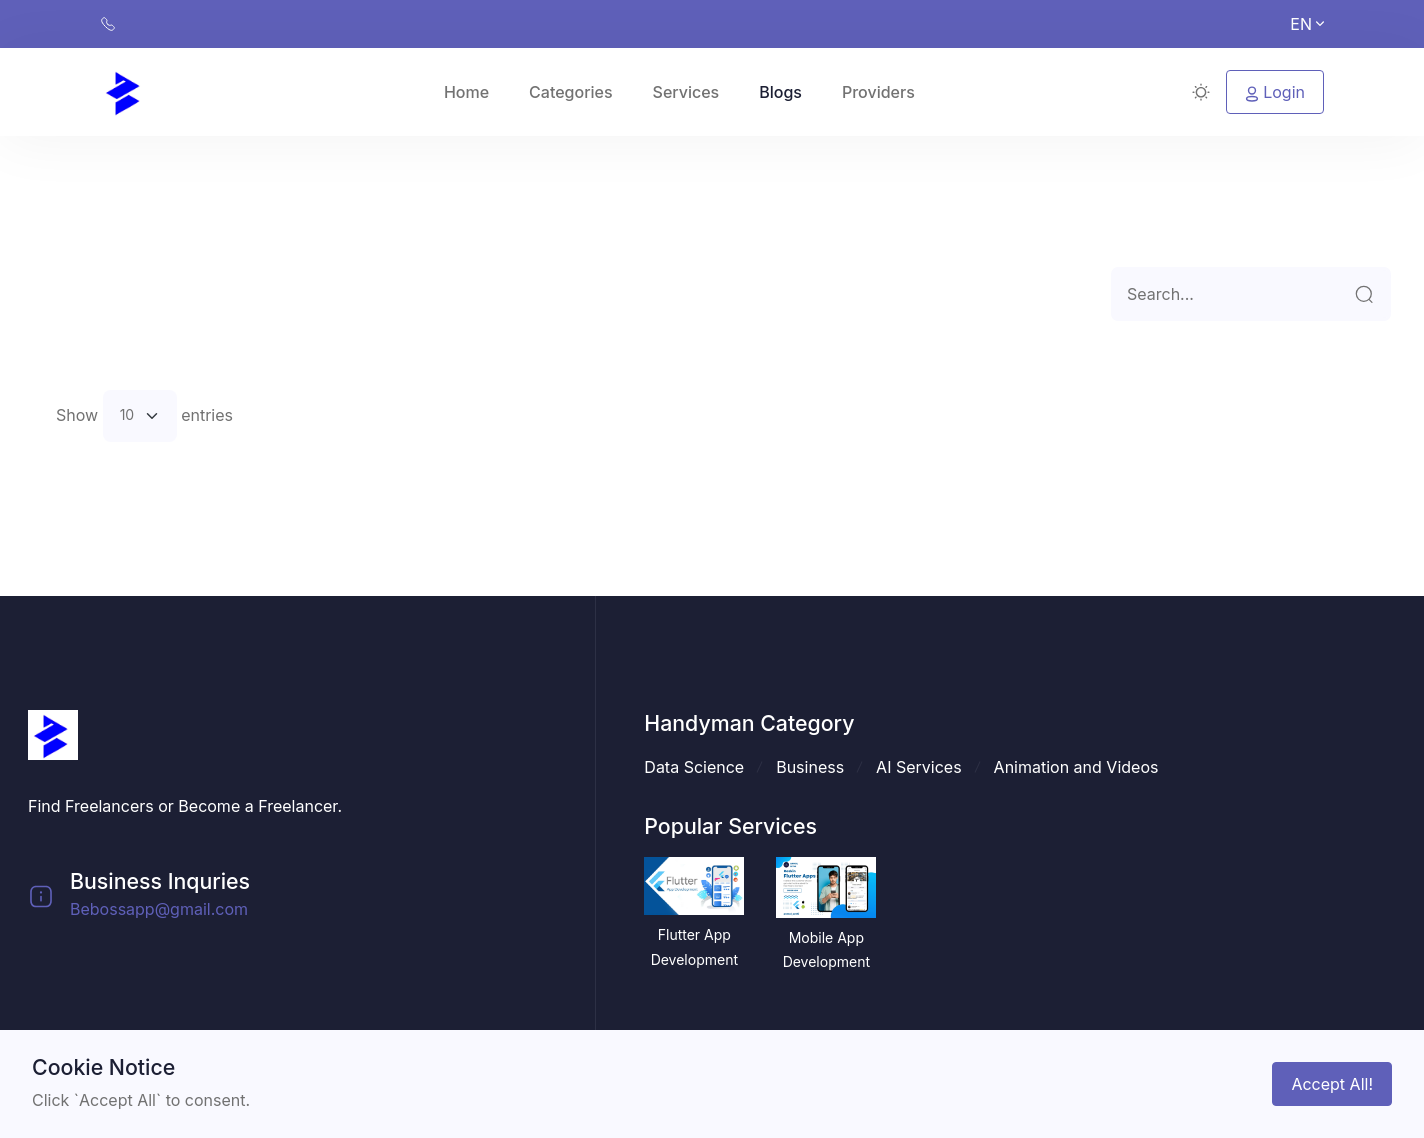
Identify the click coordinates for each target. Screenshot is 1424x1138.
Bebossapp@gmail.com (159, 909)
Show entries (144, 416)
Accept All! (1332, 1084)
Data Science (694, 767)
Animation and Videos (1076, 767)
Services (686, 92)
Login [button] (1275, 92)
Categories (570, 92)
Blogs (780, 92)
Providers (878, 92)
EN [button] (1307, 24)
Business (810, 767)
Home (466, 92)
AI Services (918, 767)
